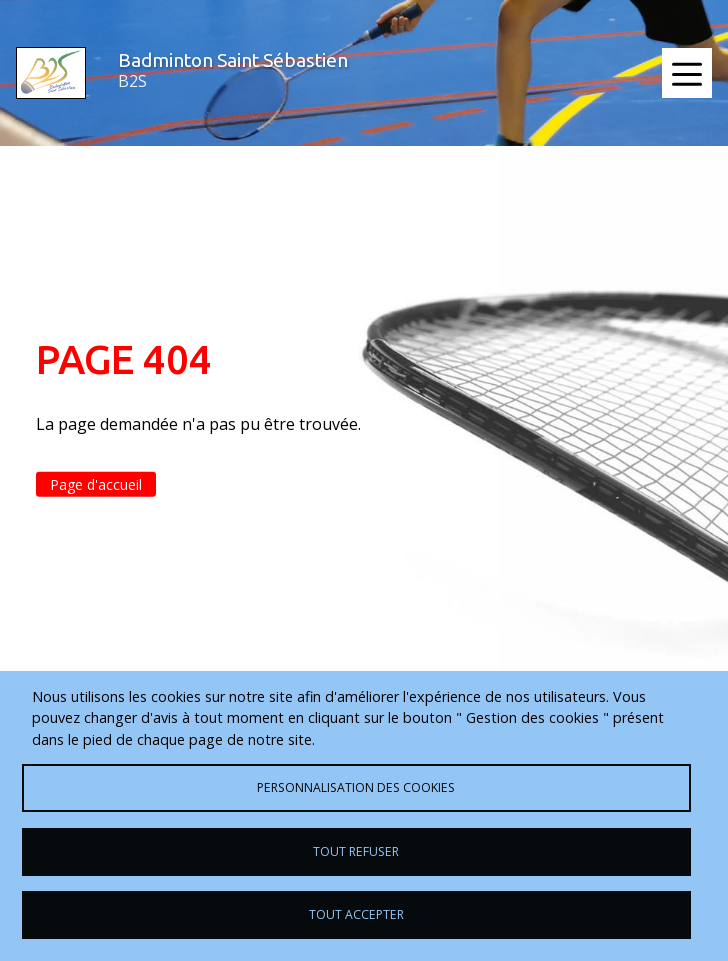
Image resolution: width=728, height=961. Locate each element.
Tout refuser (356, 851)
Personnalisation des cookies (356, 787)
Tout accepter (356, 914)
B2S (132, 81)
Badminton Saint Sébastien (233, 60)
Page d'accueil (96, 484)
